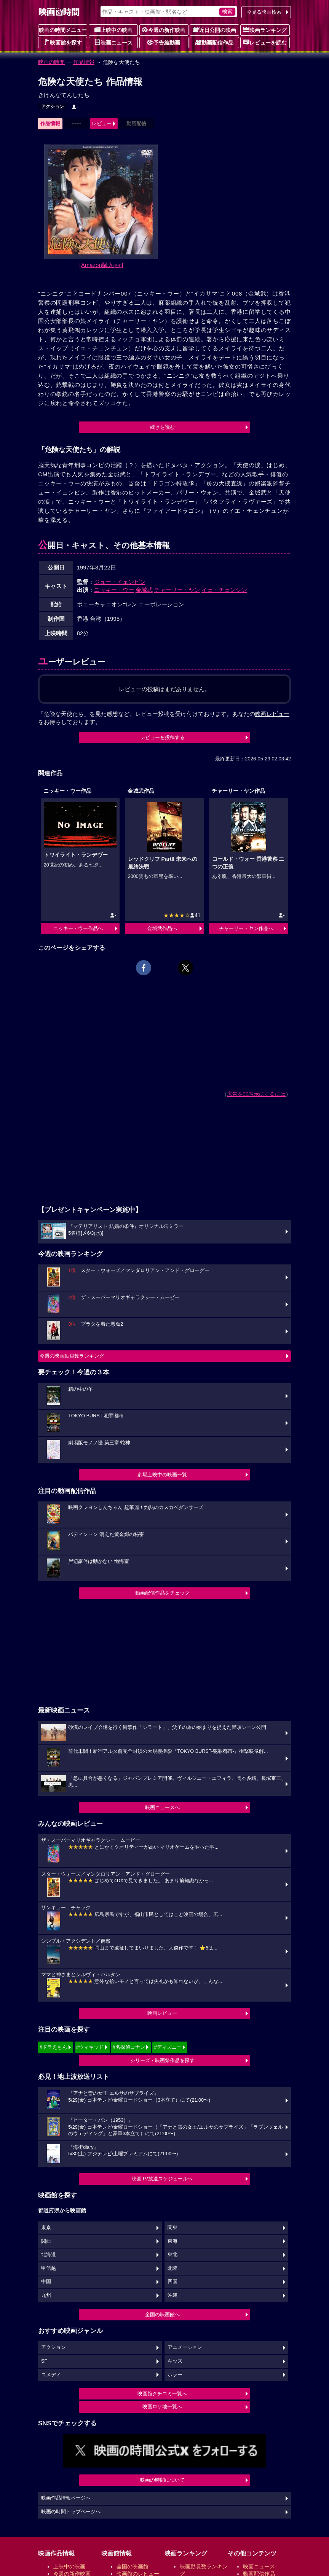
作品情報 (83, 62)
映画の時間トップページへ (71, 2511)
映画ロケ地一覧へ (162, 2406)
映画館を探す (63, 42)
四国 (172, 2281)
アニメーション (185, 2347)
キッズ (175, 2361)
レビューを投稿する (162, 737)
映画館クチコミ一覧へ (162, 2393)
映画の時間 (51, 62)
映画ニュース (113, 42)
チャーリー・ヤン (177, 590)
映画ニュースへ (162, 1807)
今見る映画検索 (264, 12)
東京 (46, 2227)
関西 (46, 2241)
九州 (46, 2295)
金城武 (144, 590)
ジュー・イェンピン (119, 582)
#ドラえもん (53, 2047)
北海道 (48, 2254)
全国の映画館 (133, 2566)
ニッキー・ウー (114, 590)
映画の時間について (162, 2480)
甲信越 (48, 2268)
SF (44, 2361)
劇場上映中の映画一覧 (162, 1474)
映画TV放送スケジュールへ (162, 2179)
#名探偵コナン (129, 2047)
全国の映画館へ (162, 2314)
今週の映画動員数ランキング (72, 1356)
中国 (46, 2281)
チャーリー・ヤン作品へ (246, 928)
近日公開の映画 (214, 29)
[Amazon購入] (101, 265)
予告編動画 (163, 42)
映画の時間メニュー (63, 30)
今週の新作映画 (163, 29)
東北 (172, 2254)
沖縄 (172, 2295)
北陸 (172, 2268)
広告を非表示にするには (256, 1094)
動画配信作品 (214, 42)
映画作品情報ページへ (66, 2498)
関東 (172, 2227)
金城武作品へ (162, 928)
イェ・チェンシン (224, 590)
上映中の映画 (113, 29)
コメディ (51, 2374)
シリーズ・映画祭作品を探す (162, 2060)
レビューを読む (265, 42)
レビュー (102, 123)
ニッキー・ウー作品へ (78, 928)
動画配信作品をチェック (162, 1593)
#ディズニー (167, 2047)
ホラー (175, 2374)
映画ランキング (265, 29)
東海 (172, 2241)
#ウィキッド (90, 2047)
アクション (52, 106)
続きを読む (162, 427)
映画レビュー (162, 2013)
